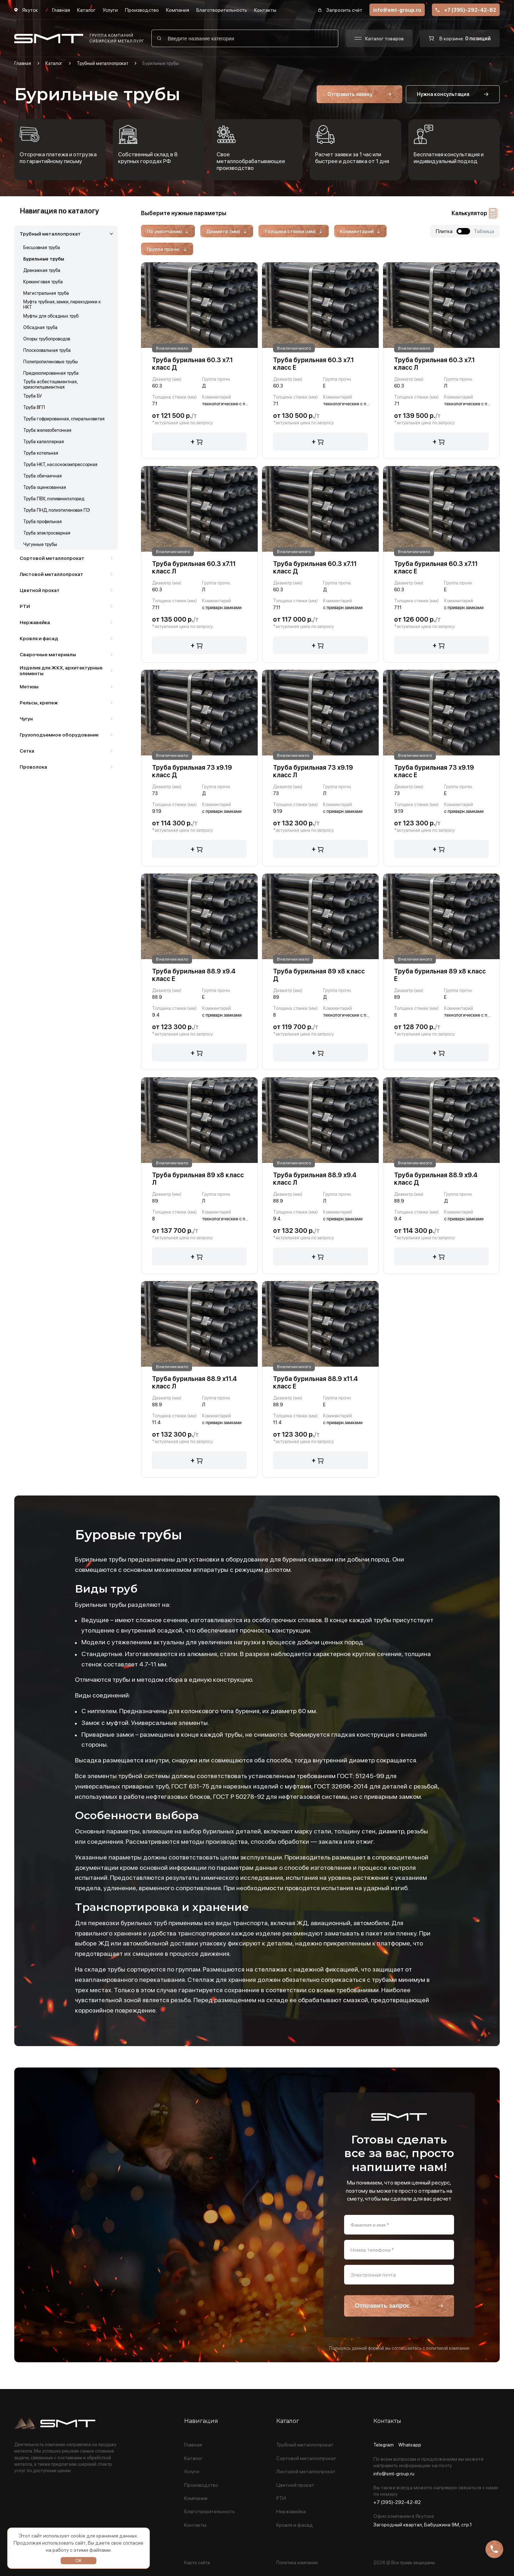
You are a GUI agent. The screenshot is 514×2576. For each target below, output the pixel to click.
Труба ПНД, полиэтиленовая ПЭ (56, 510)
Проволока (33, 767)
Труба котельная (40, 453)
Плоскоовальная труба (47, 350)
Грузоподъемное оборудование (59, 735)
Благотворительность (221, 10)
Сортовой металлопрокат (52, 558)
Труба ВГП (34, 407)
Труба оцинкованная (44, 487)
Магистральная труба (46, 293)
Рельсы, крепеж (39, 702)
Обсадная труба (40, 327)
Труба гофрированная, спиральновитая (64, 418)
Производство (142, 10)
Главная (61, 10)
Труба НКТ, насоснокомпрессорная (60, 464)
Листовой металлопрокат (51, 574)
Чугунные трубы (40, 544)
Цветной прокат (40, 590)
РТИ (25, 606)
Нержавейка (35, 622)
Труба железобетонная (47, 430)
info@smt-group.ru (397, 10)
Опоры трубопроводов (46, 338)
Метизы (29, 686)
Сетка (27, 751)
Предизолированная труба (51, 373)
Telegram (383, 2445)
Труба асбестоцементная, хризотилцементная (50, 384)
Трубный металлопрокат (102, 63)
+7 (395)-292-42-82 (465, 10)
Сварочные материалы (48, 654)
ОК (78, 2560)
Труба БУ (32, 396)
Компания (177, 10)
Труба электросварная (46, 533)
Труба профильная (42, 521)
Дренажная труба (41, 270)
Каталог (86, 10)
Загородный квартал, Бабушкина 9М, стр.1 (422, 2524)
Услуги (110, 10)
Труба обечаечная (42, 476)
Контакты (265, 10)
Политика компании (297, 2562)
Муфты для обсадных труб (51, 316)
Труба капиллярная (43, 441)
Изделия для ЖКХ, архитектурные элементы (61, 670)
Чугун (26, 719)
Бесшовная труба (41, 247)
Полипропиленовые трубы (50, 361)
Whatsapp (409, 2445)
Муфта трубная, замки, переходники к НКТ (62, 304)
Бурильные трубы (43, 259)
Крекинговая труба (43, 281)
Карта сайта (197, 2562)
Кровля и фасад (39, 638)
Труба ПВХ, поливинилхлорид (53, 498)
